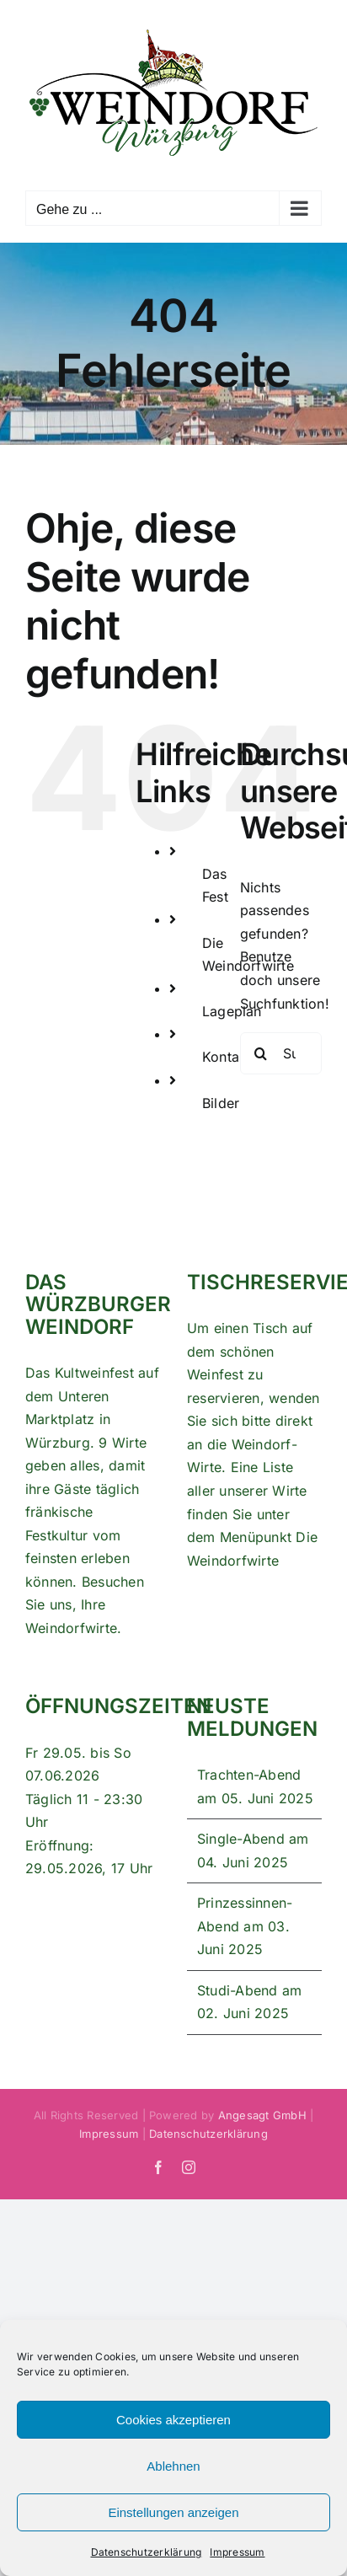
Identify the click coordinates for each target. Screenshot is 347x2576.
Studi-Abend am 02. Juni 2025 (249, 2002)
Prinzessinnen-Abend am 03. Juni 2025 (244, 1925)
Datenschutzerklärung (146, 2552)
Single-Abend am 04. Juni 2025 (253, 1850)
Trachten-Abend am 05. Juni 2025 (255, 1786)
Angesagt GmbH (262, 2115)
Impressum (237, 2552)
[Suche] (261, 1053)
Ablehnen (173, 2466)
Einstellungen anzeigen (173, 2512)
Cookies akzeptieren (173, 2420)
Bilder (220, 1103)
